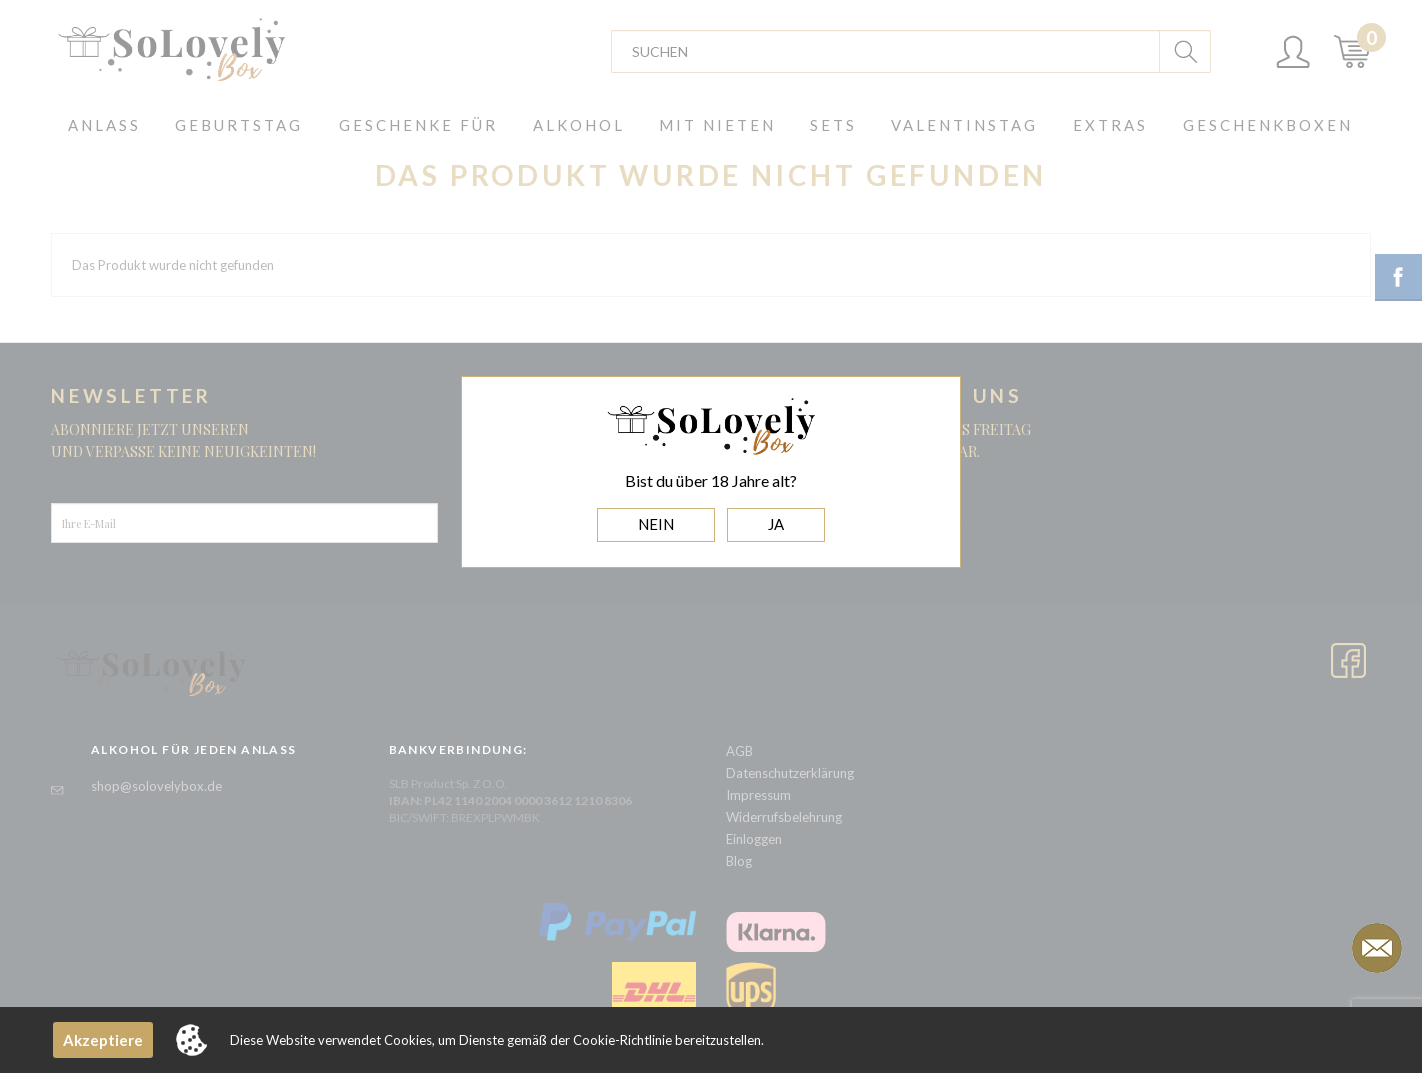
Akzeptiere (103, 1040)
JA (776, 524)
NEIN (656, 524)
